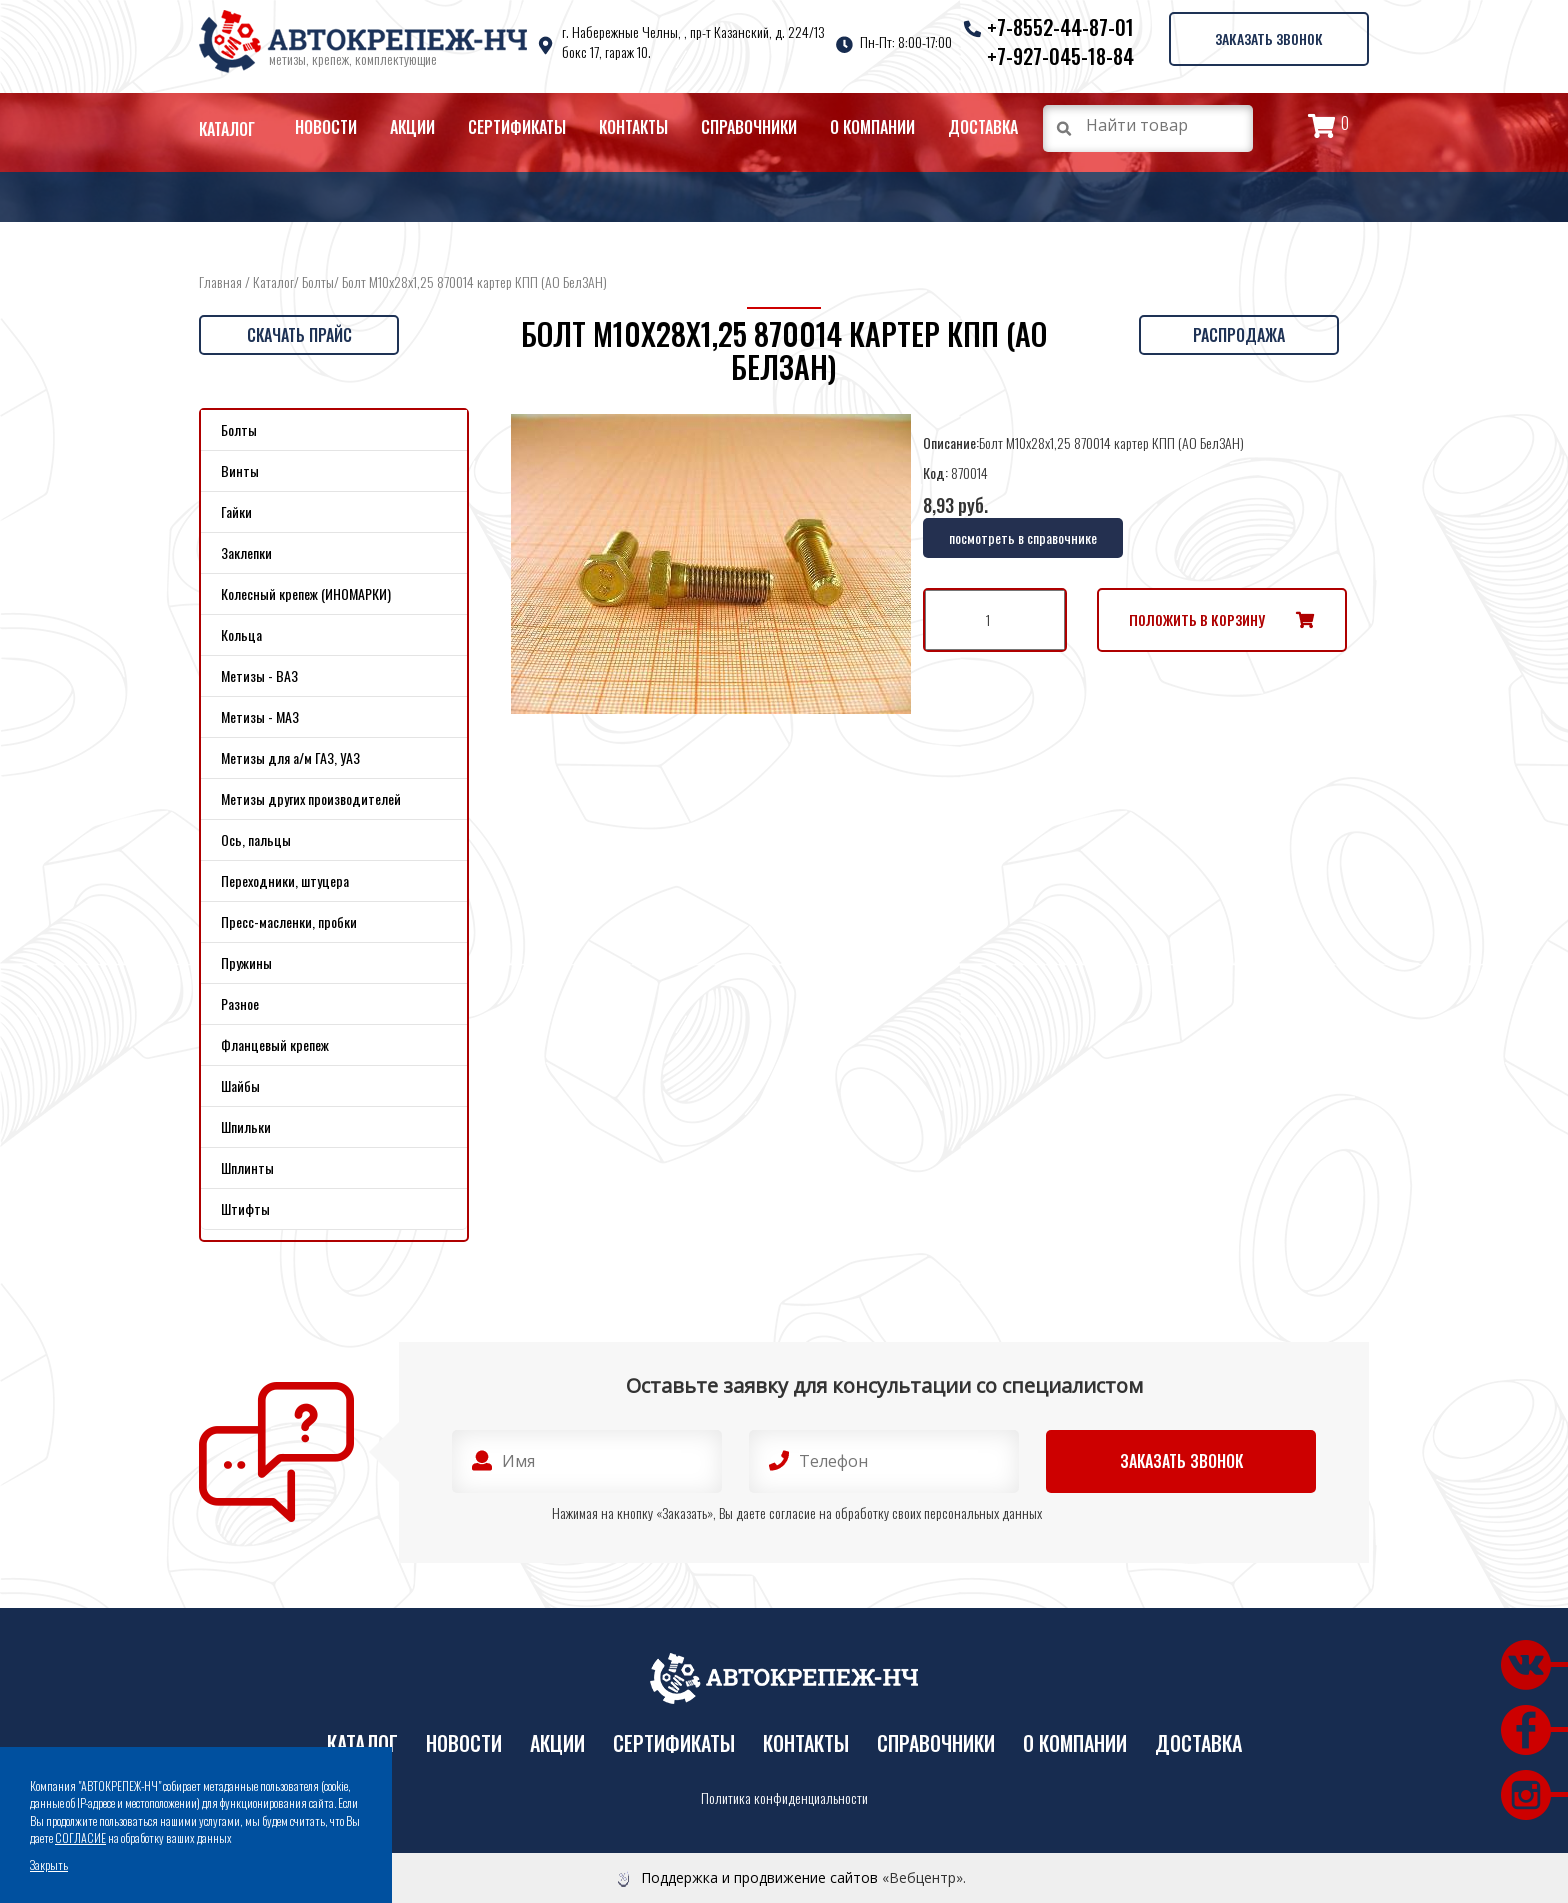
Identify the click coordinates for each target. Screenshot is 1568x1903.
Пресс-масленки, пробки (289, 921)
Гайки (236, 511)
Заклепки (246, 552)
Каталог (227, 129)
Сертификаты (517, 127)
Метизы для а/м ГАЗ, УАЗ (290, 757)
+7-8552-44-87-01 (1060, 27)
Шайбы (240, 1085)
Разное (240, 1003)
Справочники (749, 127)
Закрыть (49, 1864)
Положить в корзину (1197, 619)
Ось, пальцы (256, 839)
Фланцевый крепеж (275, 1044)
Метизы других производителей (311, 798)
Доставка (983, 127)
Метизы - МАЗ (260, 716)
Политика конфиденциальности (784, 1798)
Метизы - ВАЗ (259, 675)
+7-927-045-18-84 (1060, 56)
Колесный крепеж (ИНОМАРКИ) (306, 593)
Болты (318, 281)
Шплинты (247, 1167)
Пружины (246, 962)
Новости (326, 127)
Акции (412, 127)
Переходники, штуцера (285, 880)
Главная (220, 281)
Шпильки (246, 1126)
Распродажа (1239, 335)
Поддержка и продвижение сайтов (759, 1877)
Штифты (245, 1208)
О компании (872, 127)
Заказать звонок (1269, 38)
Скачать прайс (299, 335)
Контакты (633, 127)
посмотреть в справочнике (1023, 537)
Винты (240, 470)
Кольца (241, 634)
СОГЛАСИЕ (80, 1837)
